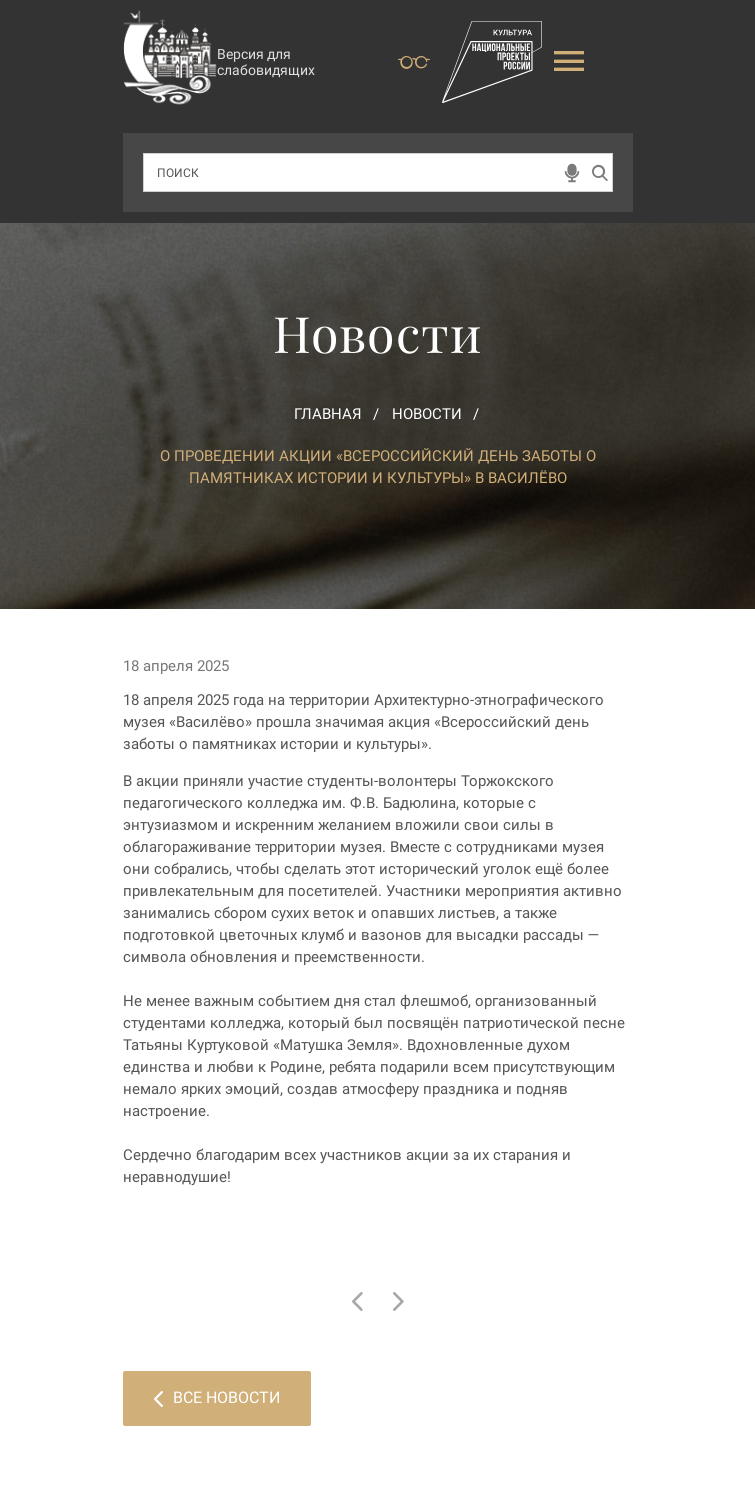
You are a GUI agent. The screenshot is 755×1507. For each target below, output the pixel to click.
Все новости (217, 1397)
